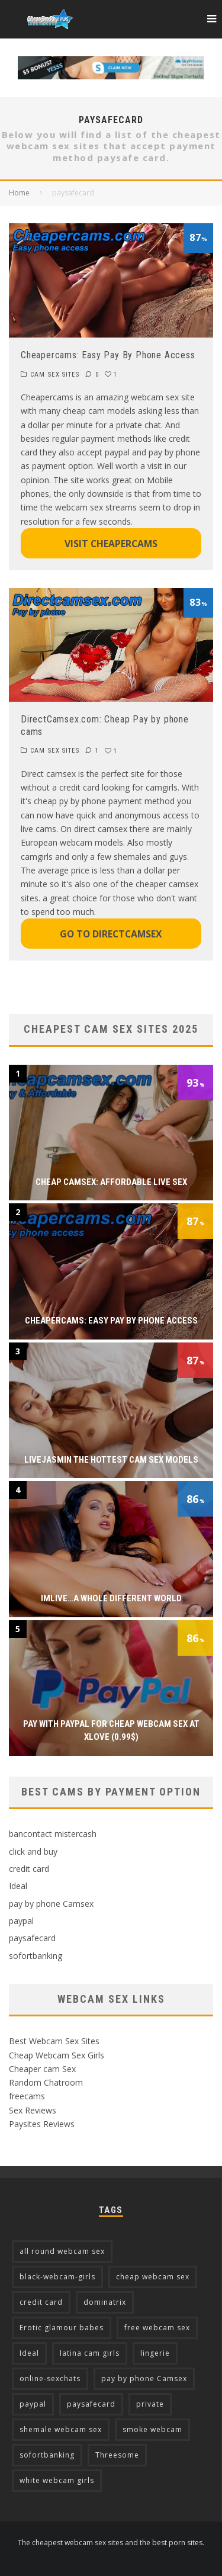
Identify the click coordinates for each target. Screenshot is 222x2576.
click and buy (33, 1851)
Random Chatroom (46, 2082)
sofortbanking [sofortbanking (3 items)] (47, 2455)
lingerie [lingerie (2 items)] (155, 2353)
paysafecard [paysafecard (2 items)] (91, 2404)
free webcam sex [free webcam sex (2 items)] (157, 2328)
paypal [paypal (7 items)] (33, 2404)
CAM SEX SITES (54, 374)
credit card (29, 1868)
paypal (21, 1920)
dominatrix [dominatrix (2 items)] (104, 2302)
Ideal (18, 1885)
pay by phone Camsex (51, 1903)
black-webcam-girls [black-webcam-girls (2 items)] (57, 2277)
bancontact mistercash (52, 1833)
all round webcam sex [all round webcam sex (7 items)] (62, 2251)
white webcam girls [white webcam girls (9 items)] (57, 2480)
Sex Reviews (32, 2110)
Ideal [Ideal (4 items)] (29, 2353)
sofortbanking (35, 1955)
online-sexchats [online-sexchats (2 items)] (50, 2378)
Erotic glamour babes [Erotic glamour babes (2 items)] (62, 2328)
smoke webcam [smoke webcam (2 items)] (152, 2429)
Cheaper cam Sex (42, 2068)
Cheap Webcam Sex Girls (56, 2055)
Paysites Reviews (42, 2123)
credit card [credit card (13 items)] (41, 2302)
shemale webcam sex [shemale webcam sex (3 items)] (61, 2429)
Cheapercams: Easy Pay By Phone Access (108, 355)
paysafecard (32, 1938)
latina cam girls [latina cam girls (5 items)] (90, 2353)
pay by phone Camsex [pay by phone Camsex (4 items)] (144, 2378)
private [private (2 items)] (150, 2404)
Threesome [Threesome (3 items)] (117, 2455)
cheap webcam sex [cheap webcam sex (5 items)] (152, 2277)
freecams (27, 2096)
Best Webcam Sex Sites (54, 2041)
